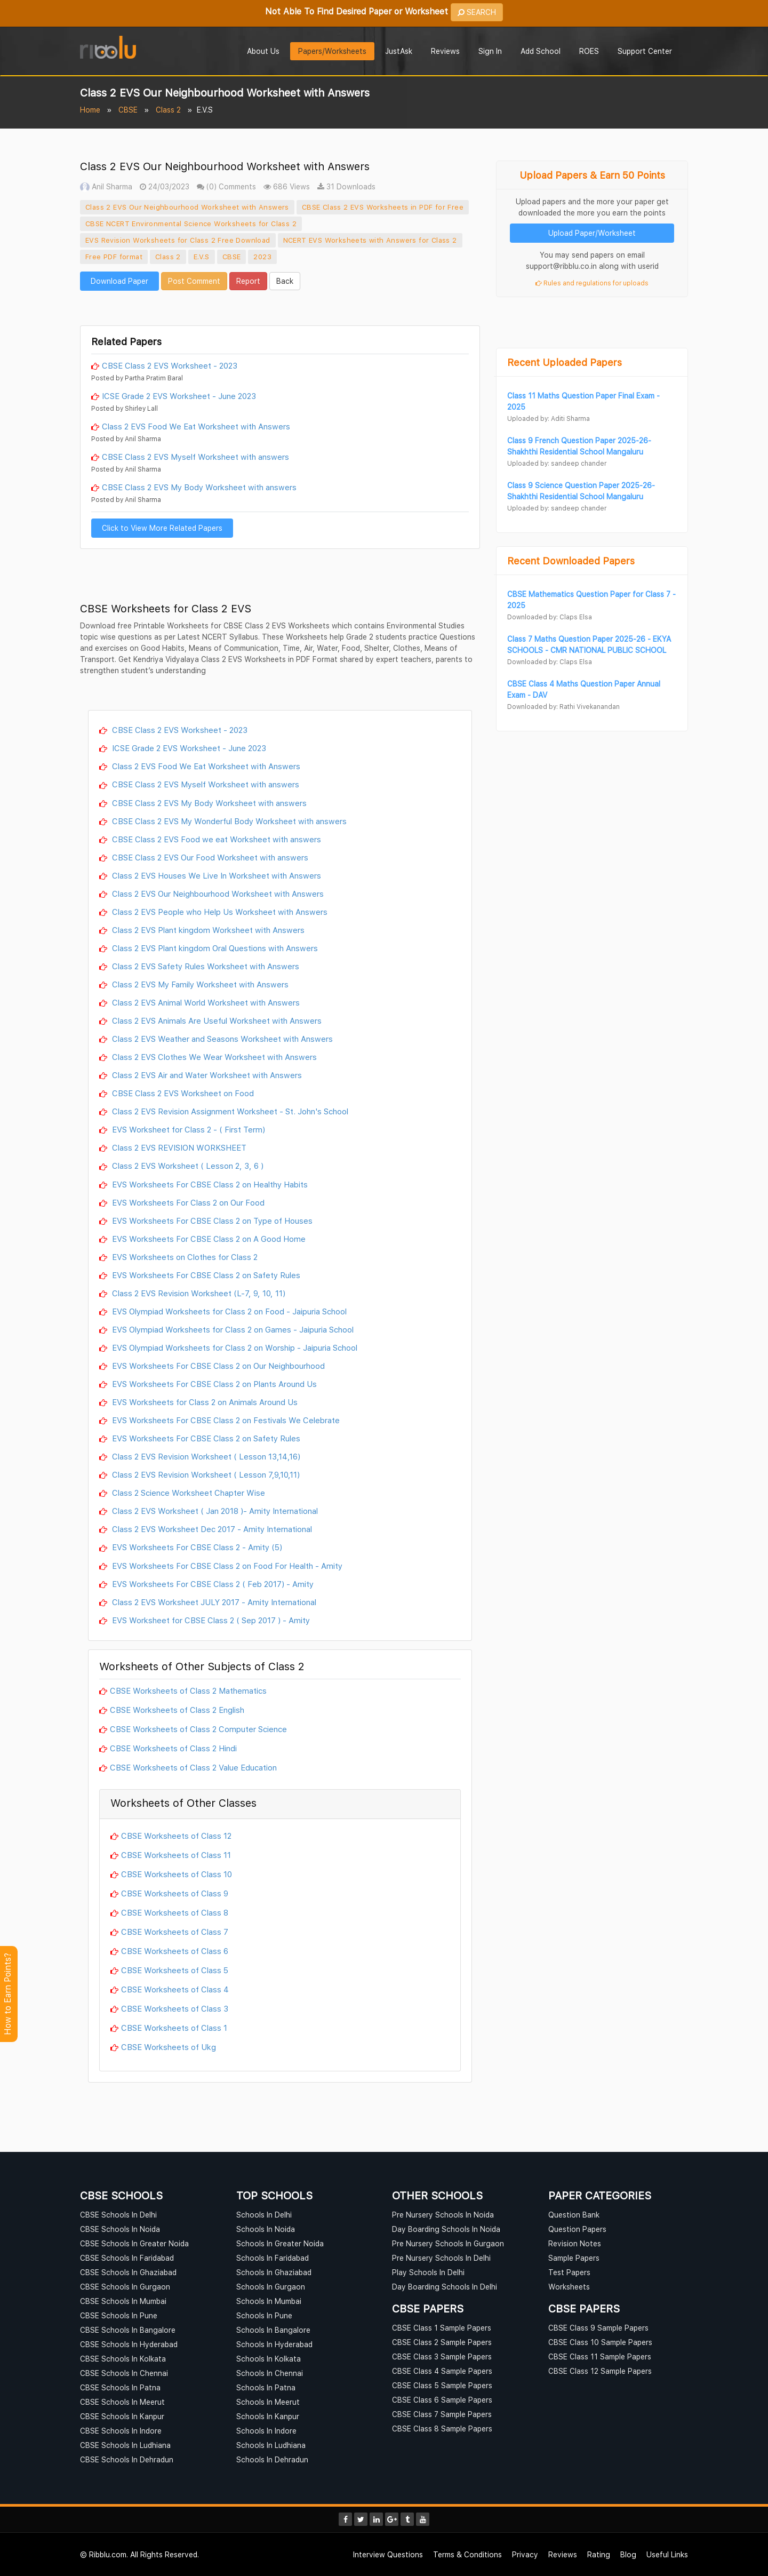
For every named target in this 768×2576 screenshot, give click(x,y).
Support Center (645, 50)
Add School (541, 50)
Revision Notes (574, 2243)
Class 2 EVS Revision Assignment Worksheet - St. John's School (229, 1111)
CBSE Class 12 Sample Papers (600, 2370)
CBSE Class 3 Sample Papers (442, 2356)
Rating (598, 2554)
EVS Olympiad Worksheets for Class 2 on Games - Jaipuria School (232, 1329)
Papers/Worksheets (332, 50)
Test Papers (569, 2272)
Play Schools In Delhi (428, 2272)
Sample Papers (573, 2257)
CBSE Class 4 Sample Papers (442, 2370)
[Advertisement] (280, 307)
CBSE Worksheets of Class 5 (174, 1970)
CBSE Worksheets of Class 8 (174, 1912)
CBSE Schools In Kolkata (123, 2358)
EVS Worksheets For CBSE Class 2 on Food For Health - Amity (226, 1565)
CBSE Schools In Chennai (124, 2373)
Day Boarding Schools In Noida (446, 2229)
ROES (589, 50)
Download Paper (119, 280)
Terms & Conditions (467, 2554)
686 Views (286, 186)
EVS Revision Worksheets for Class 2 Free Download (177, 240)
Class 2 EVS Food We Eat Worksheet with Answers (196, 426)
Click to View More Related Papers (162, 527)
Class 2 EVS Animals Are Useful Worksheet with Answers (216, 1020)
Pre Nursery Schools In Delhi (441, 2257)
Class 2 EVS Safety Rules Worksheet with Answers (204, 966)
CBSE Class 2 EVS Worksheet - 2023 (169, 365)
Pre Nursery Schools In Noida (443, 2214)
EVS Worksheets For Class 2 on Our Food (187, 1202)
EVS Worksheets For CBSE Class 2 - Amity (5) (196, 1547)
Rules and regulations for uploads (592, 283)
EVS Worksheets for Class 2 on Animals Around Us (204, 1402)
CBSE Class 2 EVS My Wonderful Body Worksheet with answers (228, 821)
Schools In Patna (265, 2387)
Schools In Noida (265, 2229)
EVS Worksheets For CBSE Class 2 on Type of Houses (211, 1220)
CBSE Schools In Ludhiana (125, 2445)
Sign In (490, 50)
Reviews (445, 50)
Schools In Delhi (264, 2214)
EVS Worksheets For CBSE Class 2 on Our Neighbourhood (217, 1365)
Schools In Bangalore (273, 2329)
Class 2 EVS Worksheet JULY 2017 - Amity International (213, 1602)
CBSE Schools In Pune (118, 2315)
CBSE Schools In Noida (120, 2229)
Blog (628, 2554)
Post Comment (194, 280)
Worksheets (569, 2286)
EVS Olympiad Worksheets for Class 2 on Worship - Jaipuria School (233, 1347)
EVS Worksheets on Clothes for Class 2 (184, 1257)
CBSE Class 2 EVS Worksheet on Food (182, 1093)
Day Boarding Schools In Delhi (444, 2286)
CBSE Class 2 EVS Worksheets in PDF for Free (382, 207)
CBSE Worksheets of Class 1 (174, 2027)
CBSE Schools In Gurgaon (125, 2286)
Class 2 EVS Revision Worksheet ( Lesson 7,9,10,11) (205, 1474)
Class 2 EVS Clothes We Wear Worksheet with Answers (213, 1057)
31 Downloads (346, 186)
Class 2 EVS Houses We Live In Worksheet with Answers (215, 875)
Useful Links (667, 2554)
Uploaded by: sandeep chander (556, 463)
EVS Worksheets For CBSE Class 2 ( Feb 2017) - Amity (212, 1584)
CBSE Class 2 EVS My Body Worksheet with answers (199, 487)
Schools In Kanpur (267, 2416)
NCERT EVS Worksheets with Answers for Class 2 (370, 240)
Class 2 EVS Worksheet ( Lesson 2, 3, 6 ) (186, 1165)
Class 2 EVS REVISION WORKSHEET (178, 1147)
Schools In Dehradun (272, 2459)
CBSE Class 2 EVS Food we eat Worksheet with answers (215, 839)
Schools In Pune (264, 2315)
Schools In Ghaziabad (273, 2272)
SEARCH (477, 12)
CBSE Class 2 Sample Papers (442, 2342)
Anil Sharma (106, 186)
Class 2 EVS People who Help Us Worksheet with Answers (218, 911)
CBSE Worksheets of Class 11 (176, 1855)
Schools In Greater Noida (280, 2243)
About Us (263, 50)
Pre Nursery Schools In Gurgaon (448, 2243)
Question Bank (573, 2214)
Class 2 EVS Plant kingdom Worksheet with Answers (207, 930)
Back (284, 280)
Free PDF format (113, 256)
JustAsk (398, 50)
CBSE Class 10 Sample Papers (600, 2342)
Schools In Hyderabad (274, 2344)
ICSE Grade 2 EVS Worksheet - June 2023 (179, 396)
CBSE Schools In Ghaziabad (128, 2272)
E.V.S (202, 256)
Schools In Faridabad (272, 2257)
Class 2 (168, 109)
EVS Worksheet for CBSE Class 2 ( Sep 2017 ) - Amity (210, 1620)
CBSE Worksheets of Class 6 (174, 1951)
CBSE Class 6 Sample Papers (442, 2399)
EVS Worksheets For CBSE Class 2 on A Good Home (208, 1238)
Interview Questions (388, 2554)
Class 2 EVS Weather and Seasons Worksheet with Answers (221, 1038)
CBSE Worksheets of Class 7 (174, 1931)
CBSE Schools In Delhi (118, 2214)
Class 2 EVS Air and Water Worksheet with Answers (206, 1075)
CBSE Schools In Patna (120, 2387)
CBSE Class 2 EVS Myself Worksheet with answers (195, 456)
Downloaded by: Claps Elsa (549, 617)
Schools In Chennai (269, 2373)
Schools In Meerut (268, 2401)
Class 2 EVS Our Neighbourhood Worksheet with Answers (187, 207)
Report (248, 280)
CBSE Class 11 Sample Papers (599, 2356)
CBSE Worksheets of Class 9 (174, 1893)
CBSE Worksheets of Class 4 (175, 1989)
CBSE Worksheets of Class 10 (176, 1874)
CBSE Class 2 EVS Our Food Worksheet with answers (209, 857)
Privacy (525, 2554)
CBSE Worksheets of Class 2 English (177, 1709)
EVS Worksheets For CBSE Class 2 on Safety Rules (205, 1275)
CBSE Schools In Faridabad (127, 2257)
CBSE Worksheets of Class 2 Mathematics (188, 1690)
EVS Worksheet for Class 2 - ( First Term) (187, 1129)
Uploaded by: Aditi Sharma (548, 418)
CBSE (128, 109)
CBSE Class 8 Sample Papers (442, 2428)
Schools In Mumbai (268, 2301)
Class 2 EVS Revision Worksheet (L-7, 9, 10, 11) (197, 1293)
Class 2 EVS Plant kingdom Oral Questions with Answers (214, 948)
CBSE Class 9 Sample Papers (598, 2327)
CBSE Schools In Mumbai (123, 2301)
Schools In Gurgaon (270, 2286)
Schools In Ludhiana (271, 2445)
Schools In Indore (266, 2430)
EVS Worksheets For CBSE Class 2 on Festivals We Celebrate (225, 1420)
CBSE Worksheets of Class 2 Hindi (173, 1748)
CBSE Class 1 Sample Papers (441, 2327)
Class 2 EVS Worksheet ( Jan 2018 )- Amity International (214, 1511)
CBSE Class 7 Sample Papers (442, 2414)
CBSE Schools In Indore (121, 2430)
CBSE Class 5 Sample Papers (442, 2385)
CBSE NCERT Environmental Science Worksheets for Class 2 (191, 223)
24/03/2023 (164, 186)
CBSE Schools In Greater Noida (134, 2243)
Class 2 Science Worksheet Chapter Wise (187, 1492)
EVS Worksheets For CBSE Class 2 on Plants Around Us (213, 1384)
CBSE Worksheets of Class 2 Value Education (193, 1767)
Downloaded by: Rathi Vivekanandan (563, 707)
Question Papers (577, 2229)
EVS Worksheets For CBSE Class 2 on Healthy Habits (209, 1184)
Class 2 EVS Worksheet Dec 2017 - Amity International (211, 1529)
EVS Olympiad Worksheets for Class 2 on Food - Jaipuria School (228, 1311)
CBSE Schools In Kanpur (122, 2416)
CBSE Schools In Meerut (122, 2401)
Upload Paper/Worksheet (592, 232)
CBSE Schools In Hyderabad (129, 2344)
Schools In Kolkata (268, 2358)
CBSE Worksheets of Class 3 (174, 2008)
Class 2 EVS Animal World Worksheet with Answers (205, 1002)
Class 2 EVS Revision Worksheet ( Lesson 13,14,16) (205, 1456)
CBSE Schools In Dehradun (126, 2459)
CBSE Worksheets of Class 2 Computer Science (198, 1729)
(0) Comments (226, 186)
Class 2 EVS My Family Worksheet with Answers (199, 984)
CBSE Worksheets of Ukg (168, 2047)
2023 (262, 256)
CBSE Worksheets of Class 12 (176, 1835)
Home (90, 109)
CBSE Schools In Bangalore (127, 2329)
